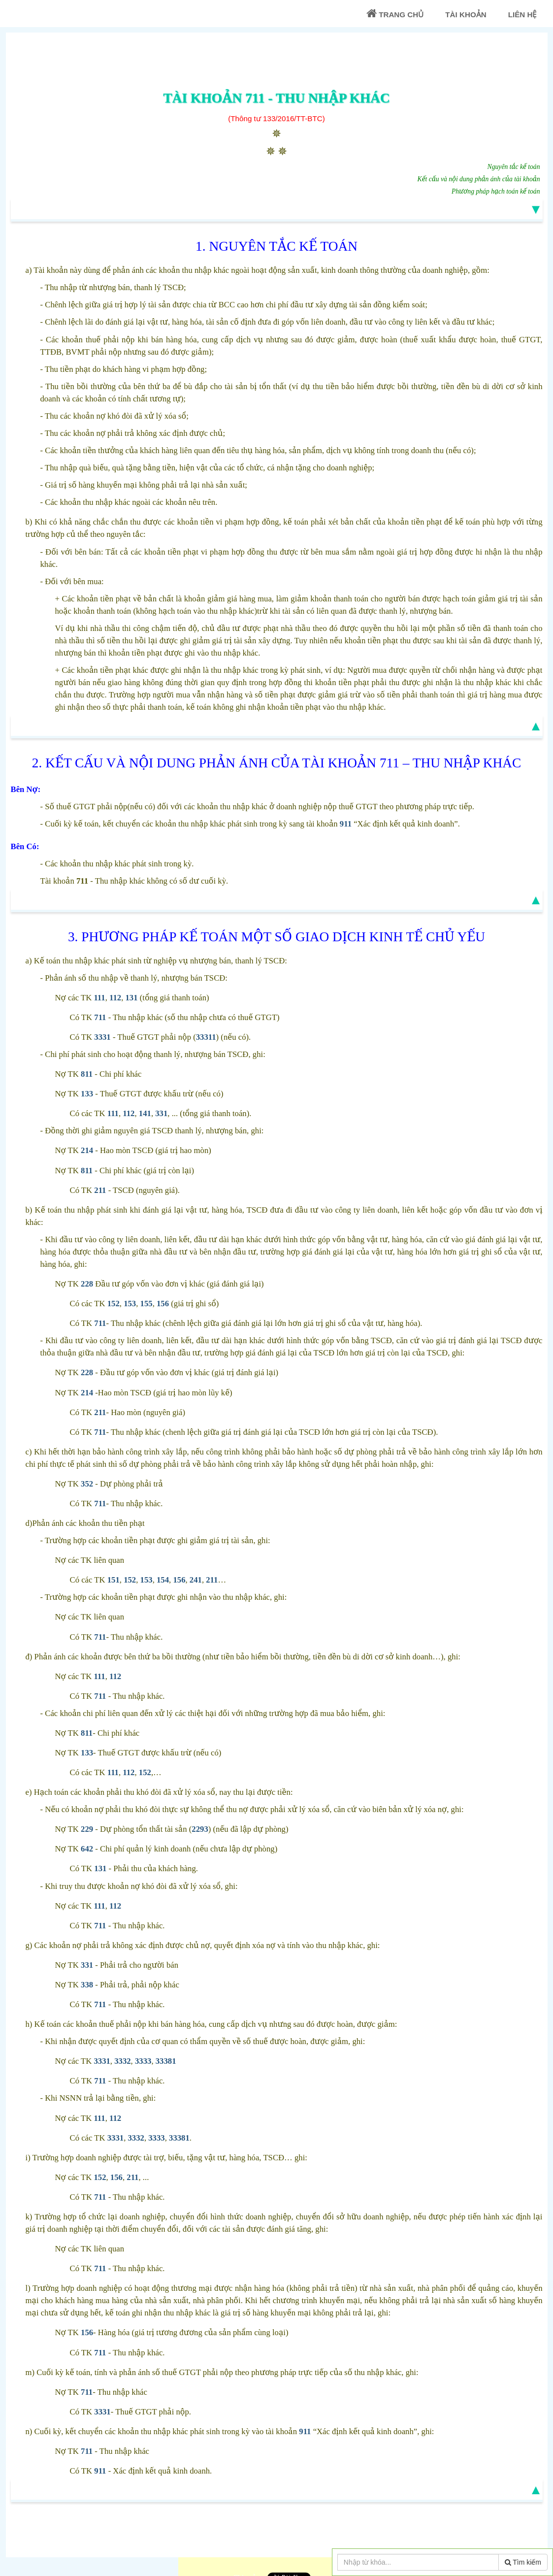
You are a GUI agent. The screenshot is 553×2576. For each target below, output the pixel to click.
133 (87, 1093)
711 (100, 1017)
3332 (122, 2061)
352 (87, 1483)
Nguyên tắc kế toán (514, 166)
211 (100, 1190)
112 (115, 997)
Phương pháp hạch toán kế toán (496, 191)
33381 (166, 2061)
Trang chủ (394, 13)
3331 (102, 1037)
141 (145, 1113)
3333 (143, 2061)
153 (130, 1303)
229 (87, 1829)
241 (196, 1580)
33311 (206, 1037)
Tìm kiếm (523, 2562)
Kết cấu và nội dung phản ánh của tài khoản (479, 179)
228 (87, 1283)
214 (87, 1150)
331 (161, 1113)
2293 (200, 1829)
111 (99, 997)
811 (87, 1074)
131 (132, 997)
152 (113, 1303)
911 (346, 823)
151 (113, 1580)
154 (163, 1580)
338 (87, 1984)
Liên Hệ (522, 14)
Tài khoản (465, 14)
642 (87, 1848)
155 (146, 1303)
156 (163, 1303)
